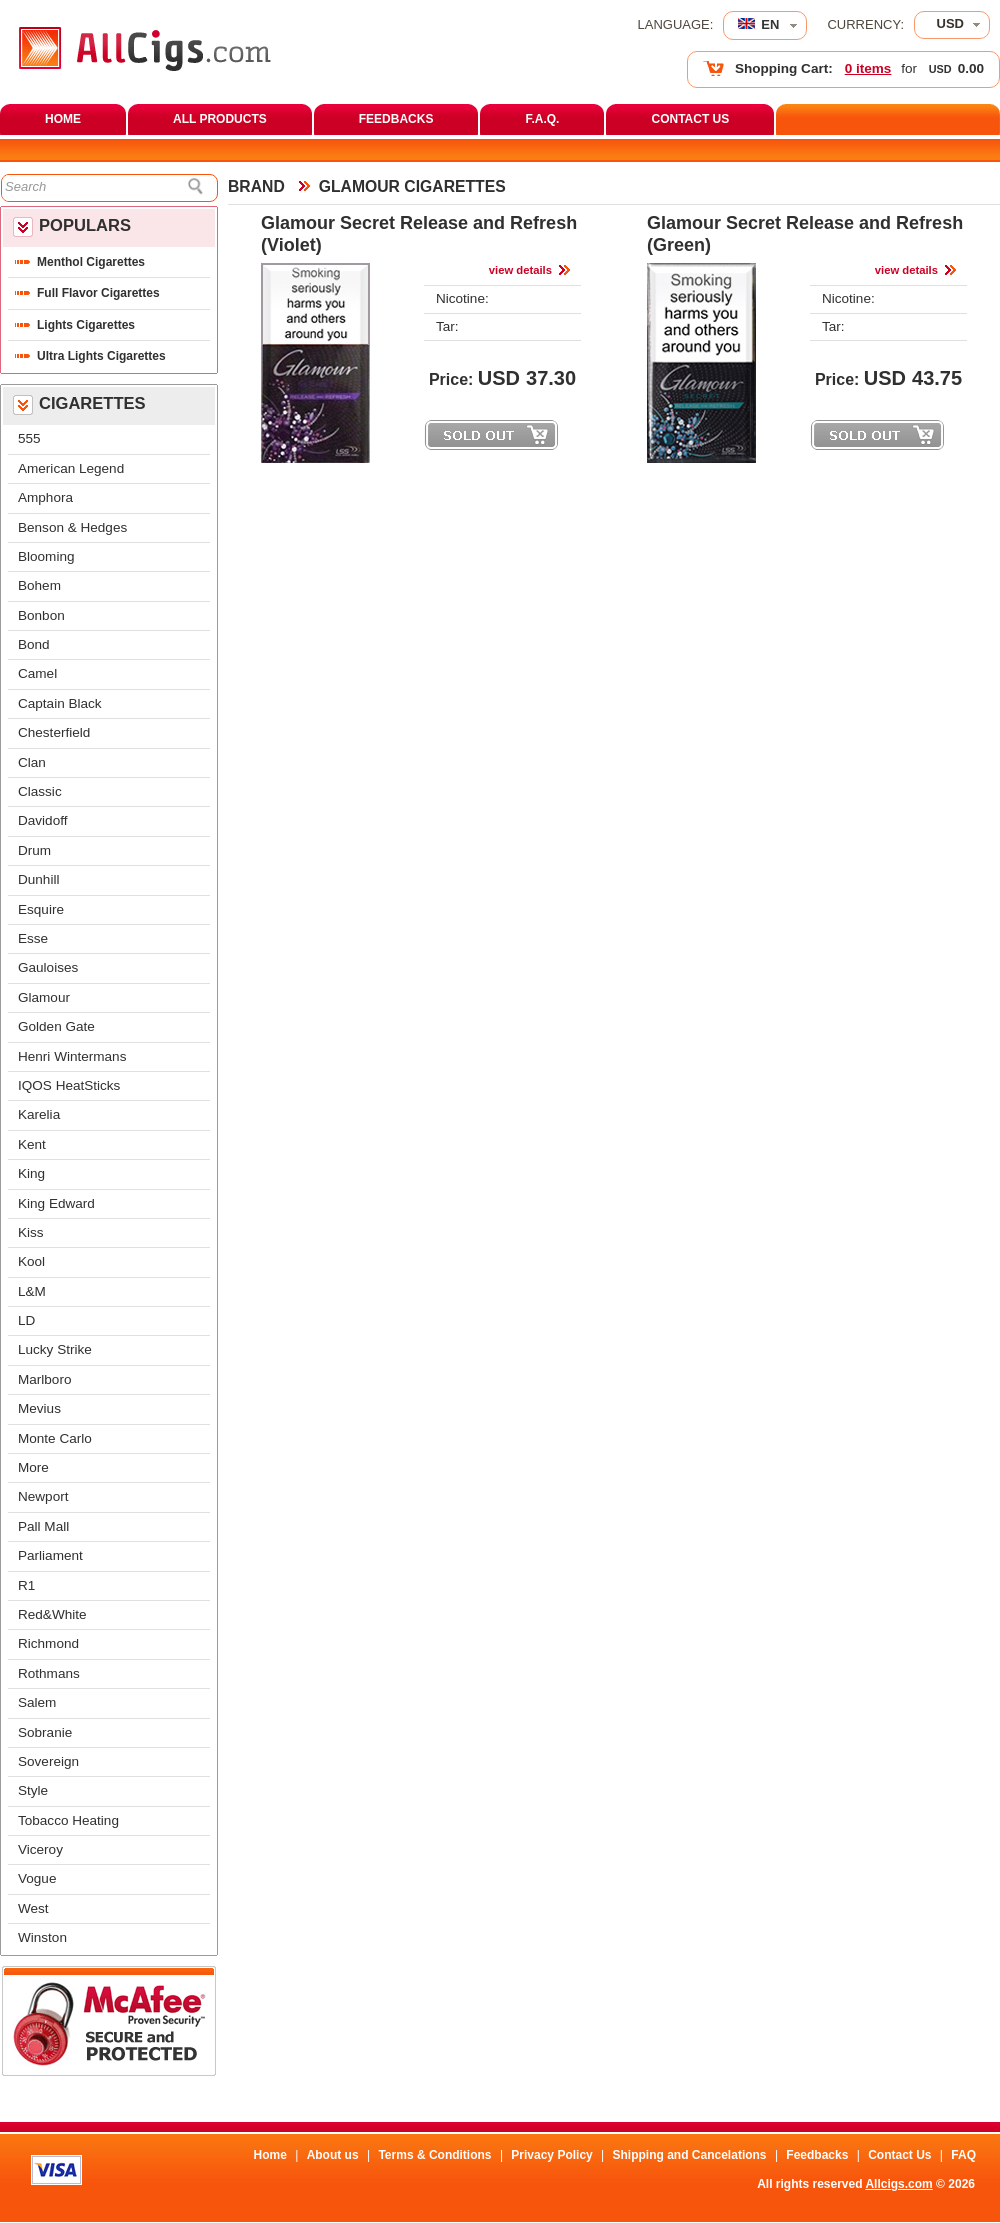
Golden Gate (56, 1026)
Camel (37, 673)
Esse (33, 938)
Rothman (49, 1673)
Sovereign (48, 1761)
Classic (40, 791)
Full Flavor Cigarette (98, 293)
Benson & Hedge (72, 527)
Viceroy (40, 1849)
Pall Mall (43, 1526)
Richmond (48, 1643)
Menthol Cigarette (91, 262)
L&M (32, 1291)
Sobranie (45, 1732)
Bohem (39, 585)
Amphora (45, 497)
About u (333, 2155)
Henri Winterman (72, 1056)
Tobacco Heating (68, 1820)
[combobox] (952, 25)
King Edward (56, 1203)
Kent (32, 1144)
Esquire (41, 909)
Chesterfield (54, 732)
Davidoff (42, 820)
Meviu (39, 1408)
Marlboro (44, 1379)
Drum (34, 850)
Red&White (52, 1614)
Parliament (50, 1555)
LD (26, 1320)
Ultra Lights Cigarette (101, 356)
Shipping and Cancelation (690, 2155)
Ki (31, 1232)
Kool (31, 1261)
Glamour (44, 997)
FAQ (963, 2155)
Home (269, 2155)
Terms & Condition (434, 2155)
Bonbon (41, 615)
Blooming (46, 556)
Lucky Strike (55, 1349)
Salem (37, 1702)
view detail (520, 270)
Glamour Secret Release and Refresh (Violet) (419, 234)
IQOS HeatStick (69, 1085)
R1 (26, 1585)
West (33, 1908)
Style (33, 1790)
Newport (43, 1496)
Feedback (817, 2155)
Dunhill (38, 879)
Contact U (899, 2155)
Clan (32, 762)
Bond (34, 644)
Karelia (39, 1114)
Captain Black (60, 703)
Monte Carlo (55, 1438)
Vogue (37, 1878)
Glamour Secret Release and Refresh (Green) (805, 234)
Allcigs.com (898, 2184)
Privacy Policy (551, 2155)
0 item (868, 68)
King (31, 1173)
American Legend (71, 468)
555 (29, 438)
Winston (42, 1937)
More (33, 1467)
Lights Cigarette (86, 325)
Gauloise (48, 967)
